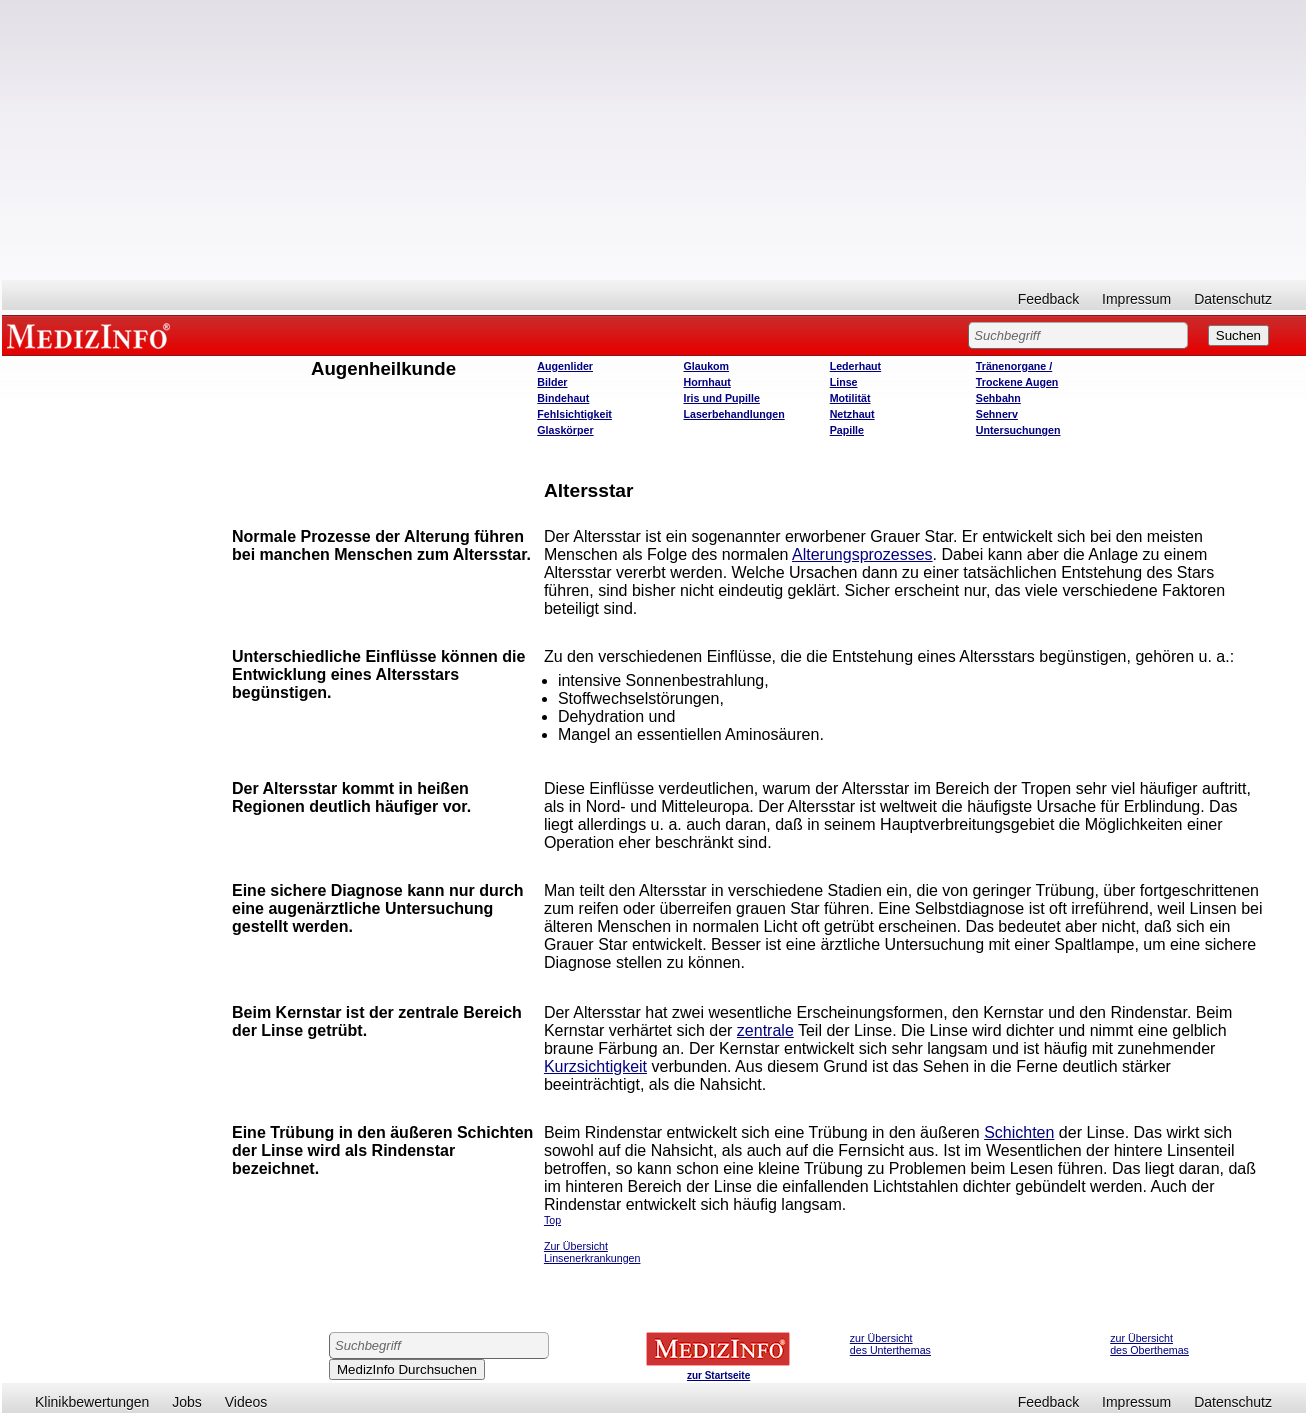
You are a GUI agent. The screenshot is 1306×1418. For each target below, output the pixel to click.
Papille (847, 430)
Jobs (187, 1402)
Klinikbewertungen (92, 1402)
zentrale (765, 1030)
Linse (844, 382)
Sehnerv (997, 414)
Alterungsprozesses (862, 554)
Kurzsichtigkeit (595, 1066)
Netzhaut (852, 414)
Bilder (552, 382)
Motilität (850, 398)
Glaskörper (565, 430)
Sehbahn (998, 398)
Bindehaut (563, 398)
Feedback (1048, 299)
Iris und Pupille (721, 398)
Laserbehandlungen (733, 414)
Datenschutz (1233, 299)
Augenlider (565, 366)
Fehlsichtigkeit (574, 414)
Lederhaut (856, 366)
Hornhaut (706, 382)
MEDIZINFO (92, 335)
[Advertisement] (654, 140)
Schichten (1019, 1132)
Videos (246, 1402)
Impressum (1136, 299)
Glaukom (706, 366)
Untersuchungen (1018, 430)
